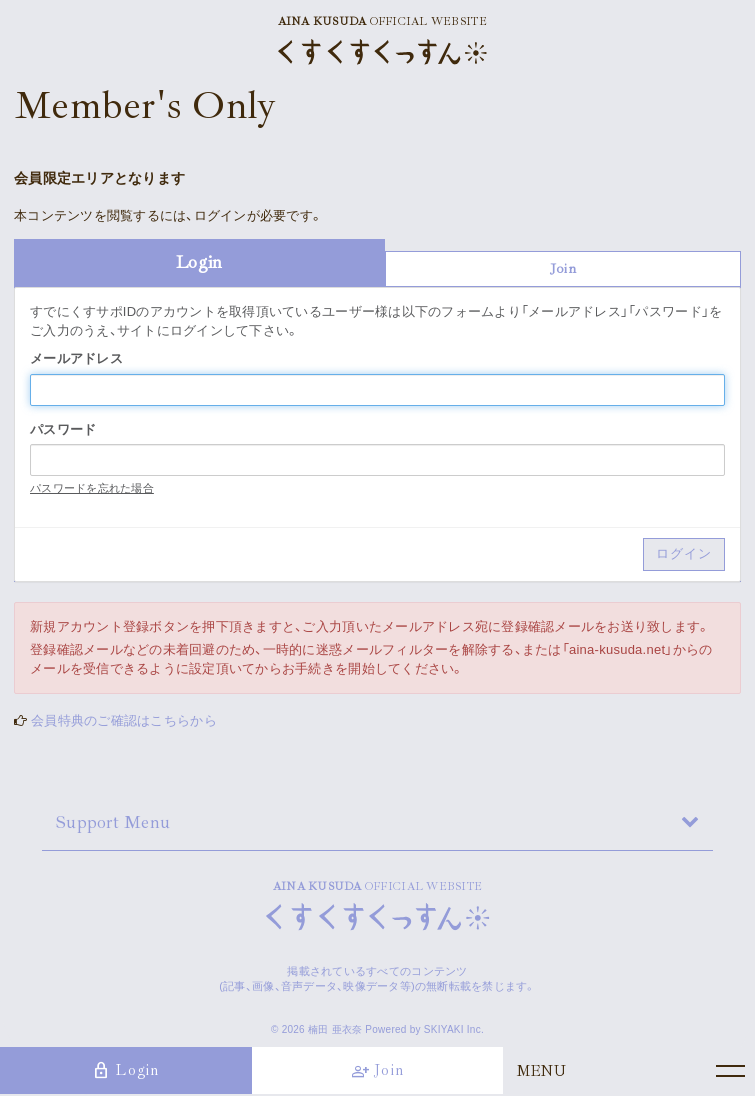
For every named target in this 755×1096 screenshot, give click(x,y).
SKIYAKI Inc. (454, 1029)
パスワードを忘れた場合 (92, 488)
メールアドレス (76, 358)
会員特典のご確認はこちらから (124, 720)
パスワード (63, 429)
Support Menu (113, 822)
